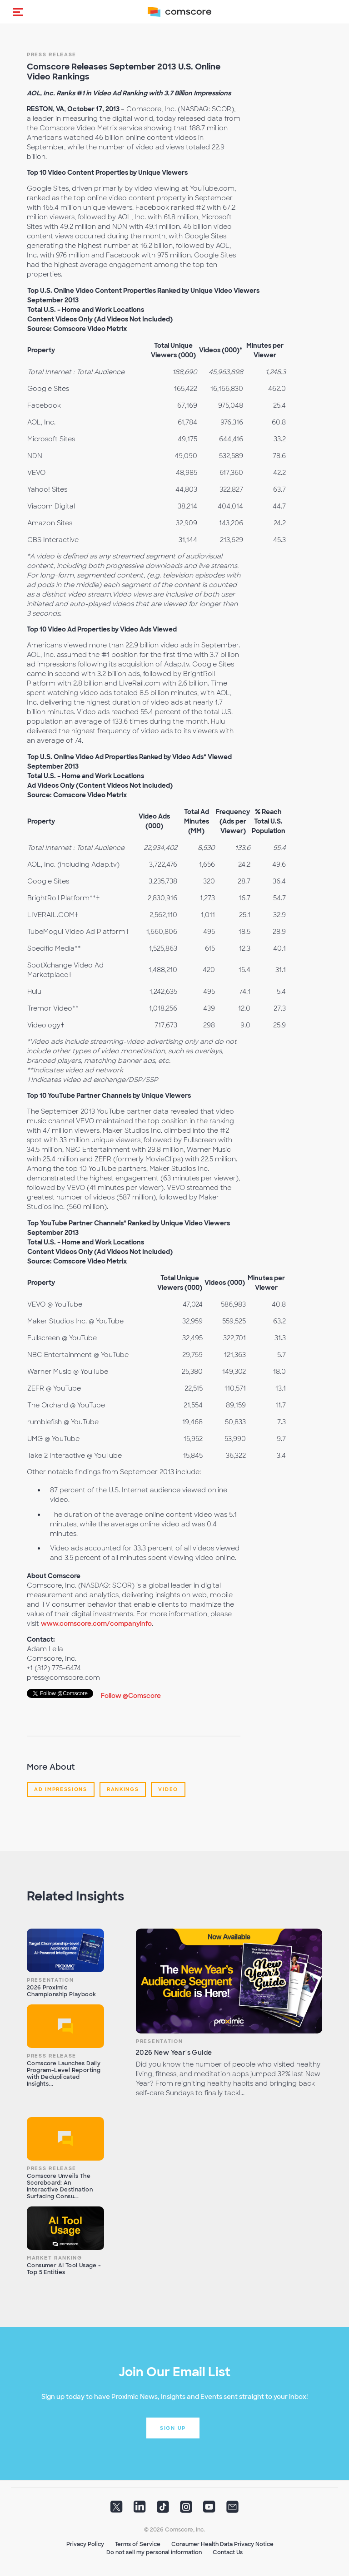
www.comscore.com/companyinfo (96, 1623)
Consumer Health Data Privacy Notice (222, 2544)
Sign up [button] (173, 2428)
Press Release (51, 54)
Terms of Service (137, 2544)
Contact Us (228, 2552)
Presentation (50, 1980)
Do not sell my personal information (154, 2552)
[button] (18, 11)
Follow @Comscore (131, 1696)
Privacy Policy (85, 2544)
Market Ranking (54, 2258)
